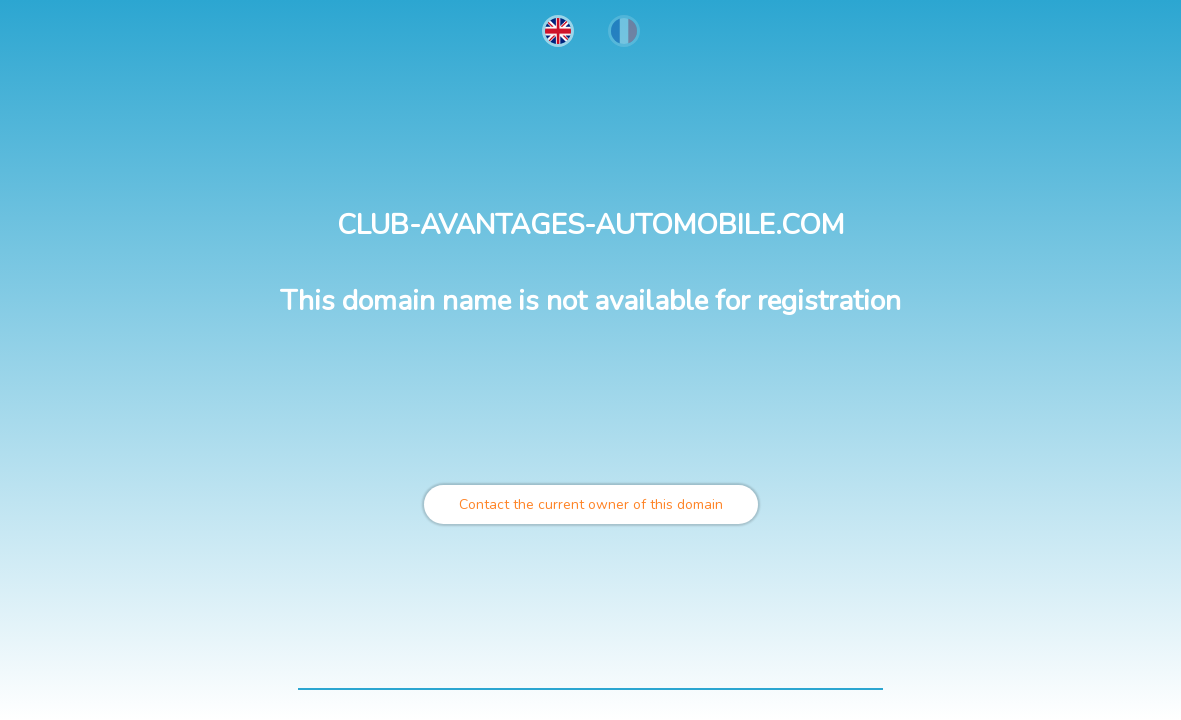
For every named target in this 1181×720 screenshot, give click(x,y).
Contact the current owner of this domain (591, 504)
